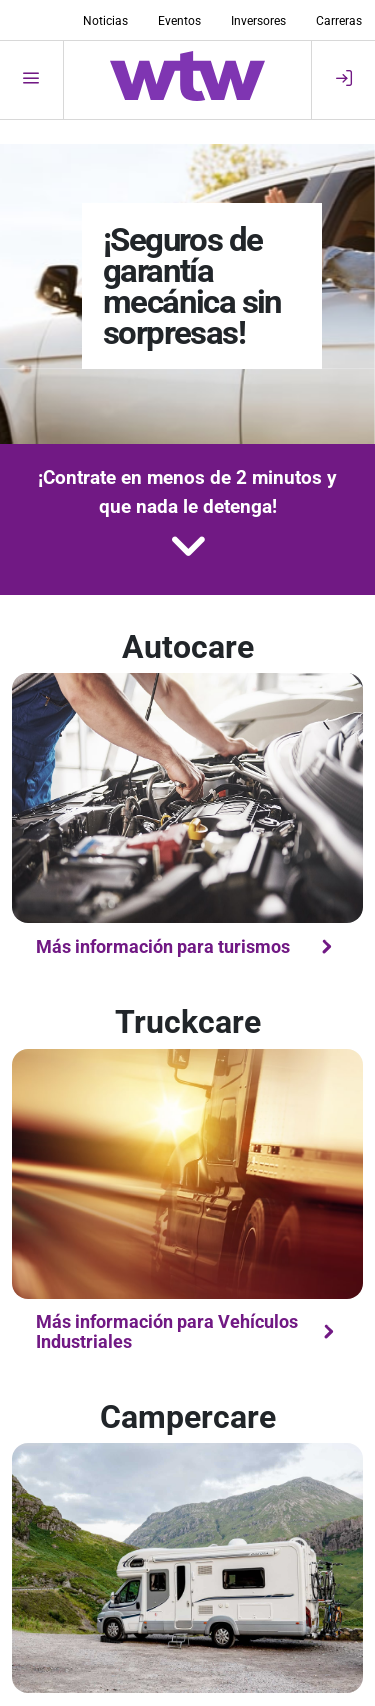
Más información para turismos (187, 947)
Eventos (179, 21)
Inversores (258, 21)
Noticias (105, 21)
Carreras (339, 21)
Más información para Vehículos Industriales (187, 1331)
